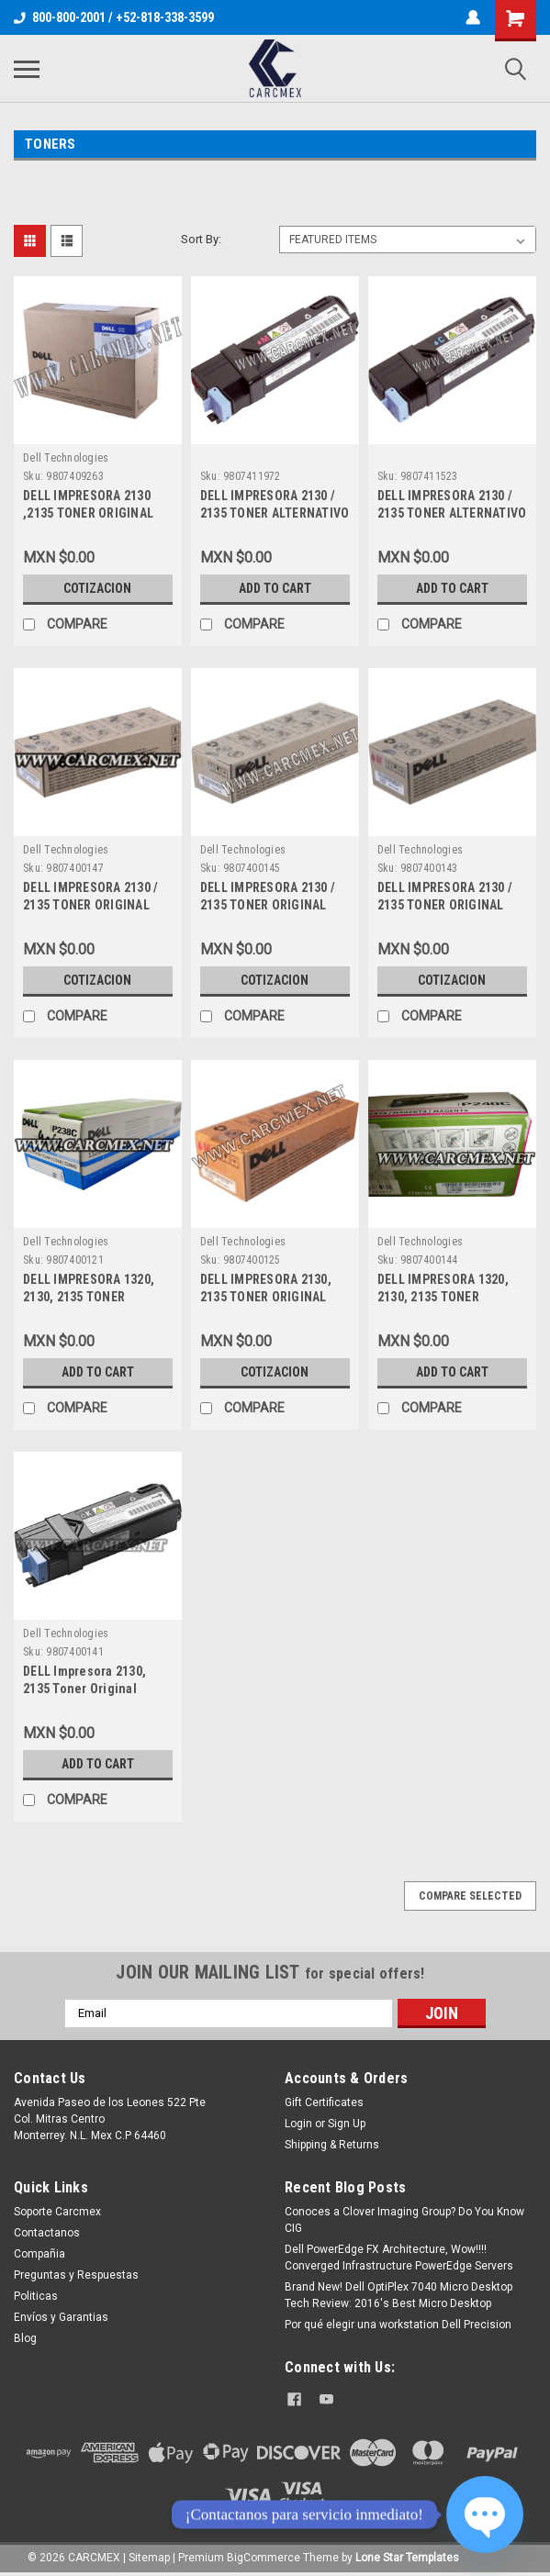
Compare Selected (470, 1896)
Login (298, 2123)
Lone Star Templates (407, 2557)
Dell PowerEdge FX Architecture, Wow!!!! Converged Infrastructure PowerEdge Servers (399, 2257)
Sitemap (149, 2557)
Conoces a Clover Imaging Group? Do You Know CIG (404, 2220)
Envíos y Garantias (61, 2317)
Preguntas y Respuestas (76, 2275)
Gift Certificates (324, 2102)
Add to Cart (275, 588)
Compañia (39, 2253)
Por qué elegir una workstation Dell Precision (398, 2324)
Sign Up (346, 2123)
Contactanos (47, 2232)
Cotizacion (97, 588)
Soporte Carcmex (57, 2211)
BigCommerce (263, 2557)
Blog (25, 2338)
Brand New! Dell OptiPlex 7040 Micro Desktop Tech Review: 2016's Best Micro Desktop (398, 2295)
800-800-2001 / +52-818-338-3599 (114, 17)
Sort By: (201, 239)
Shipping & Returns (332, 2144)
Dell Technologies (65, 458)
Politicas (36, 2296)
